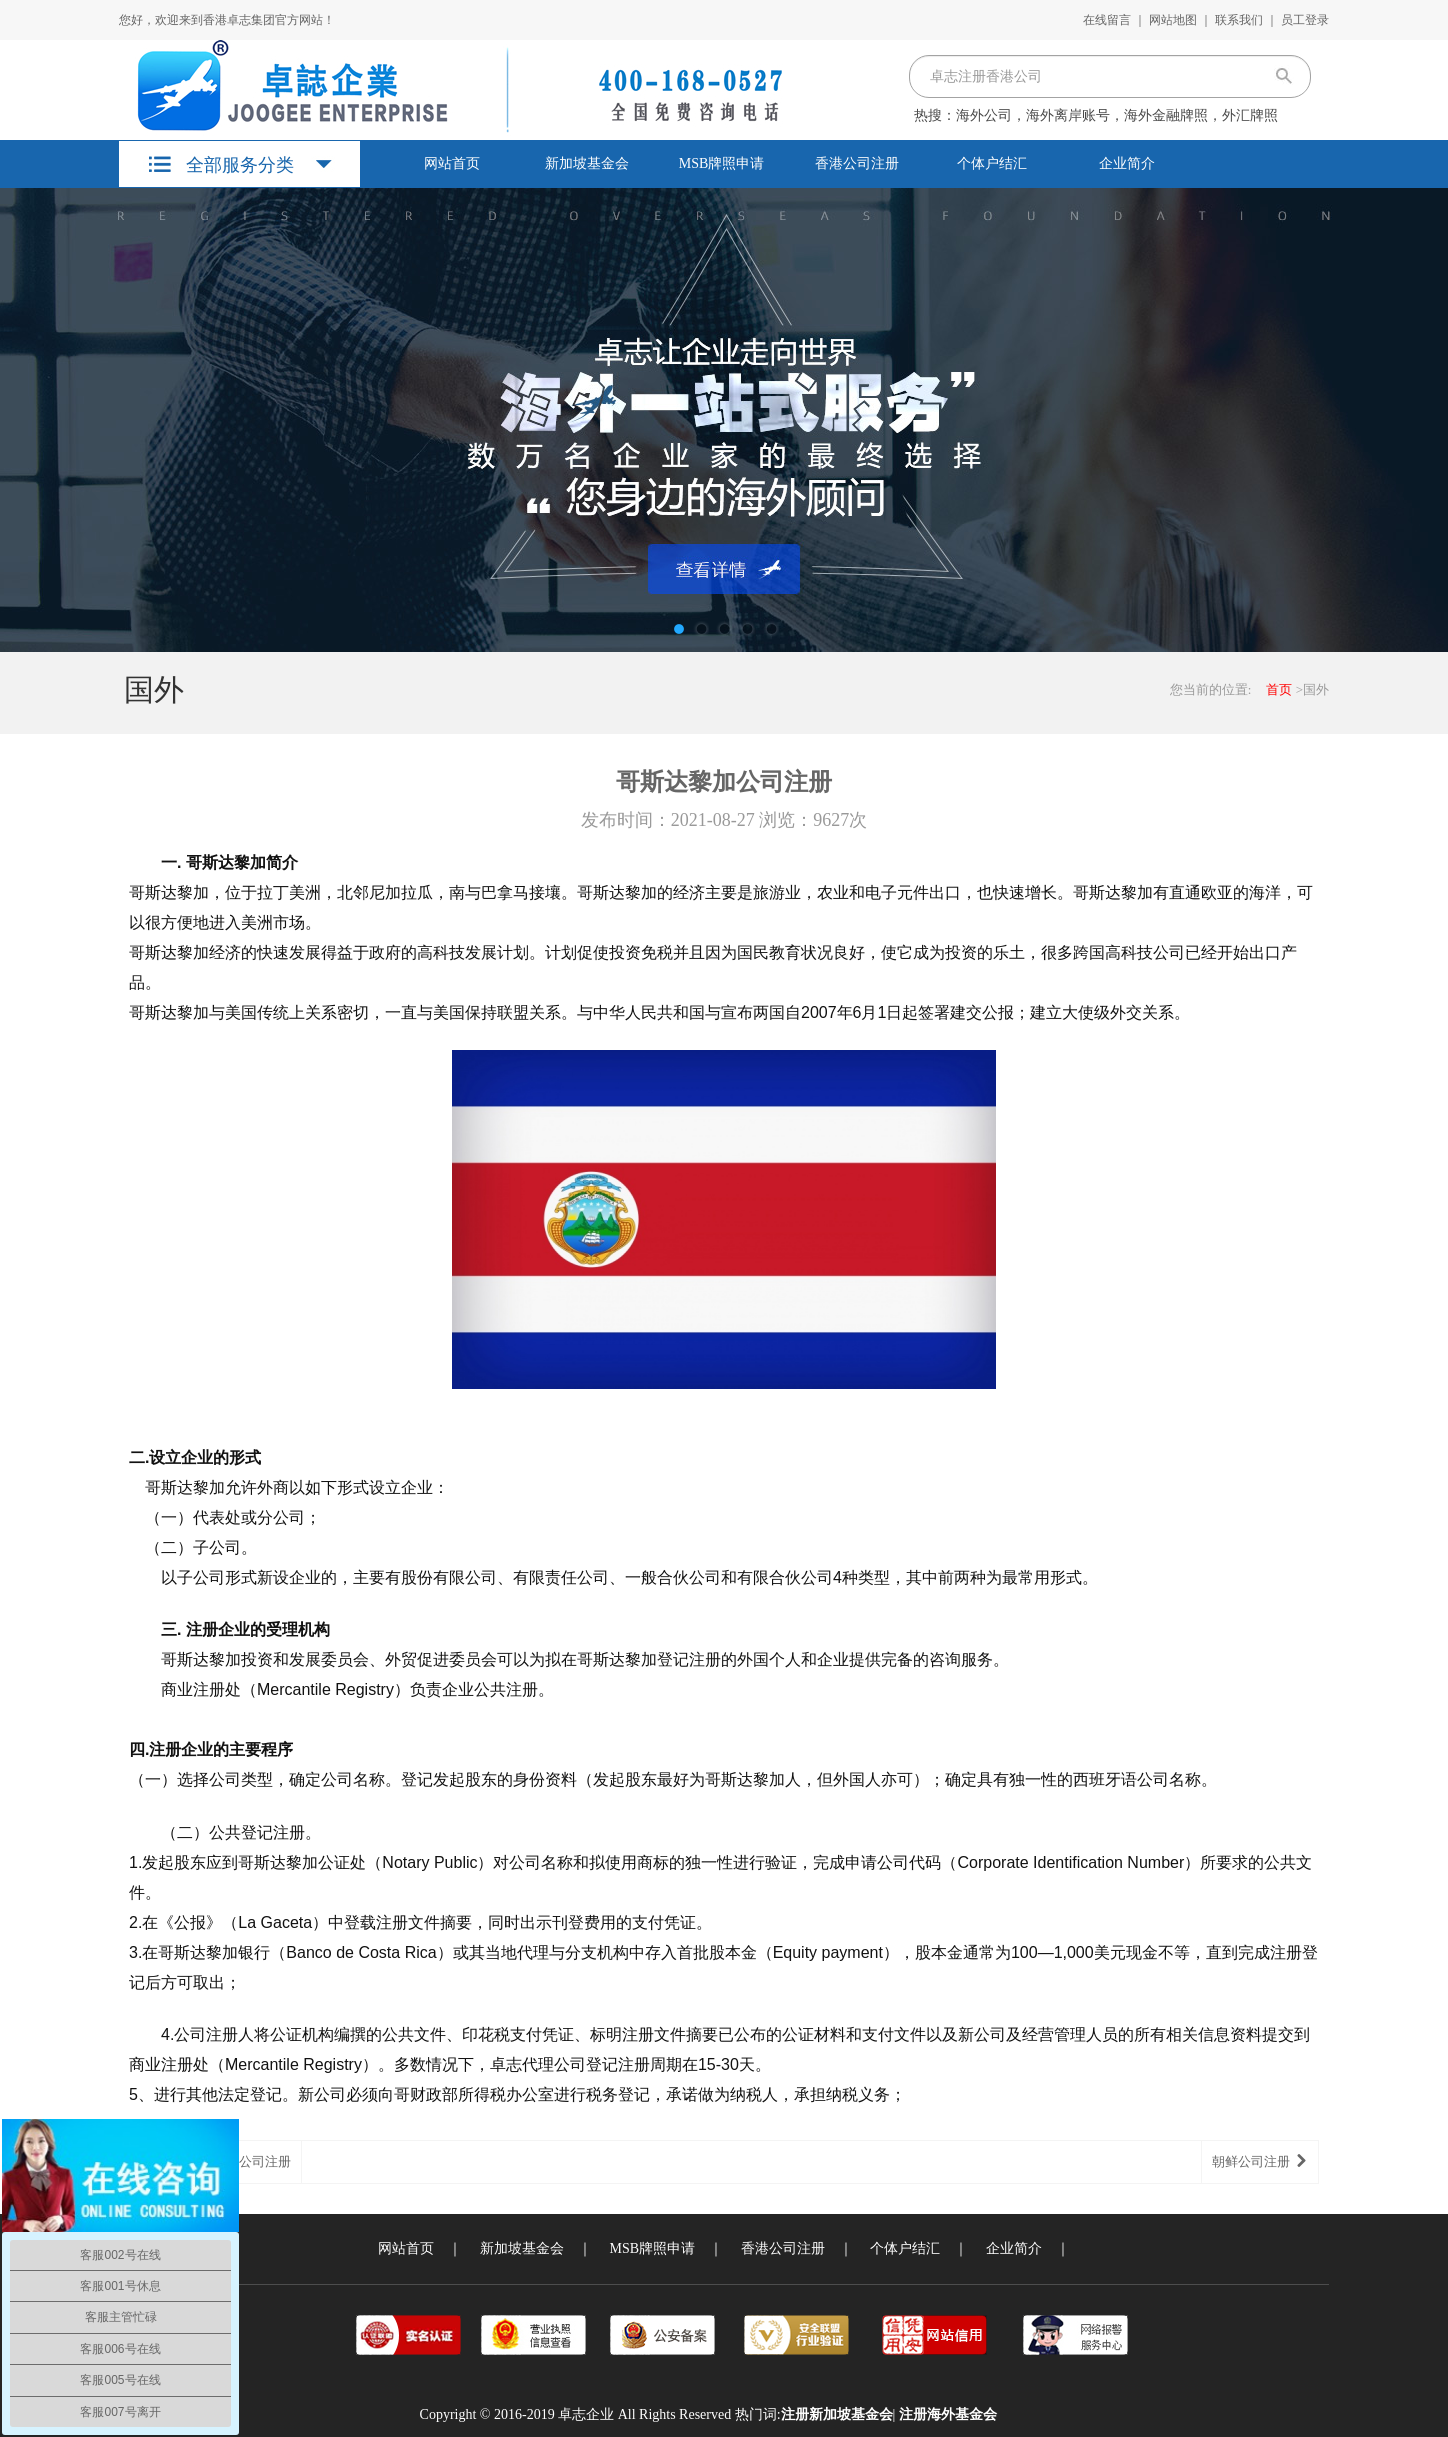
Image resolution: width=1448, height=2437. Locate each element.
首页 (1279, 689)
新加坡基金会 (587, 163)
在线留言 (1107, 20)
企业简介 (1127, 163)
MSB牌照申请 (722, 163)
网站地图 (1173, 20)
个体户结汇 (992, 163)
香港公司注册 (857, 163)
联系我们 (1239, 20)
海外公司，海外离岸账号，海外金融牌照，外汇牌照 (1117, 115)
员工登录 (1305, 20)
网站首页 (452, 163)
